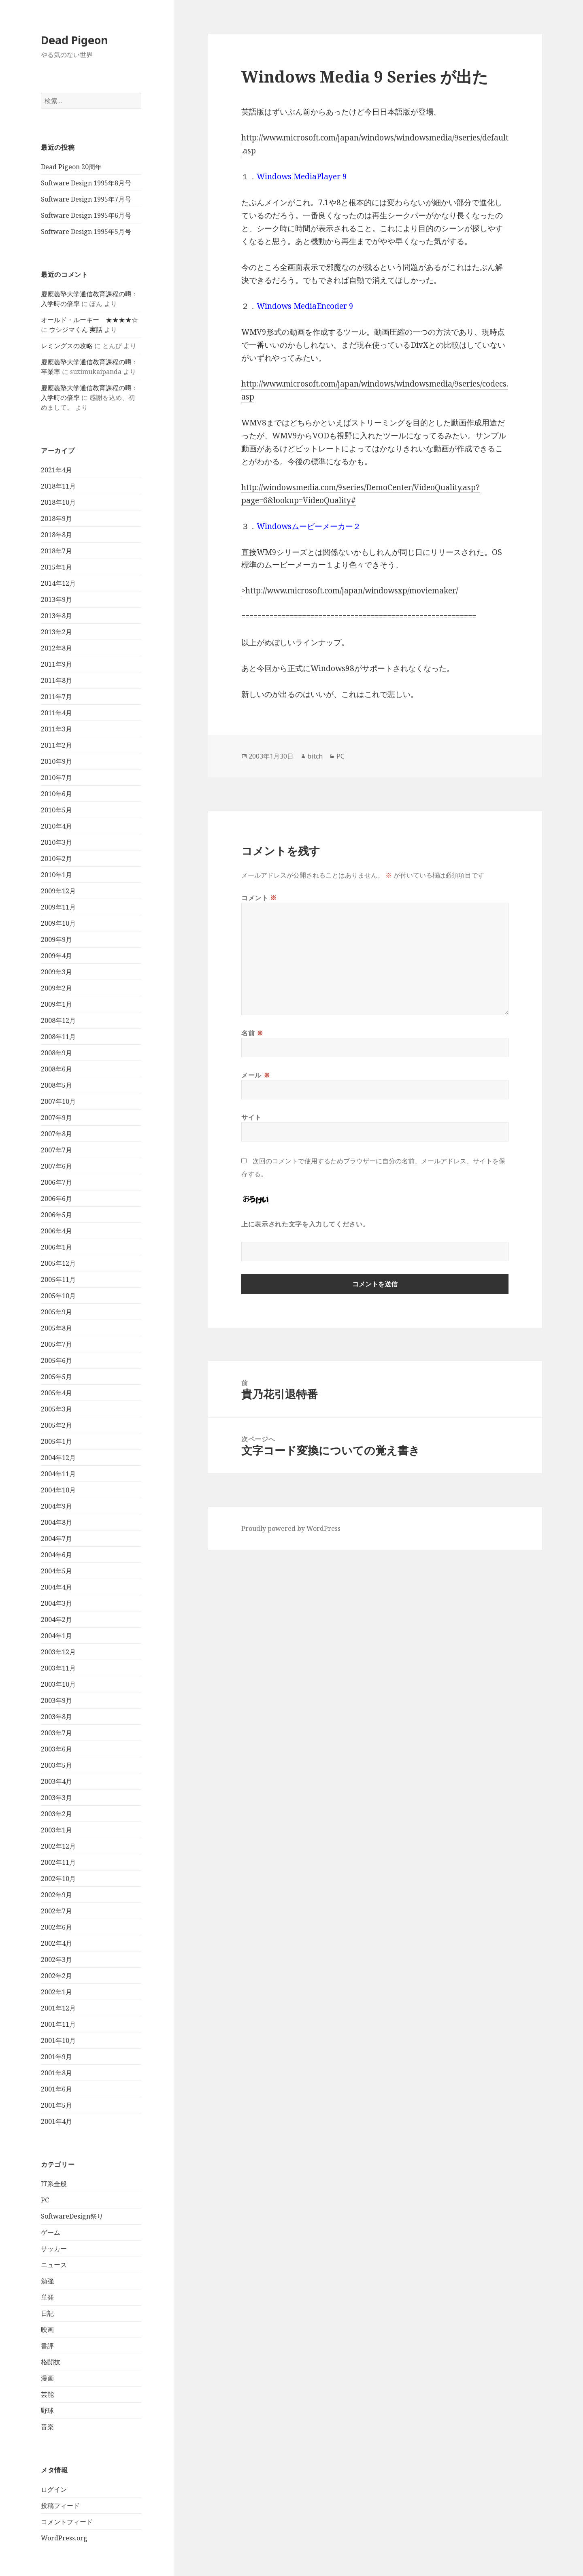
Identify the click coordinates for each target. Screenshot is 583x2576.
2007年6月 (56, 1166)
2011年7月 (56, 696)
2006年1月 (56, 1247)
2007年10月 (58, 1101)
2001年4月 (56, 2121)
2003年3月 (56, 1797)
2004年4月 (56, 1587)
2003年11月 (58, 1668)
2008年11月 (58, 1036)
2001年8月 (56, 2072)
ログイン (54, 2489)
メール (255, 1075)
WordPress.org (64, 2537)
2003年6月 (56, 1749)
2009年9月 (56, 939)
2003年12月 (58, 1651)
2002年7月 (56, 1910)
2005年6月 (56, 1360)
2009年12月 (58, 890)
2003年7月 (56, 1732)
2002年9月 (56, 1894)
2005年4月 (56, 1392)
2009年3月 (56, 971)
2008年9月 (56, 1052)
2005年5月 (56, 1376)
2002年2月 (56, 1975)
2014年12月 (58, 583)
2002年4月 (56, 1943)
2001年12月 (58, 2008)
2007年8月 (56, 1133)
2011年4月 (56, 712)
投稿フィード (60, 2505)
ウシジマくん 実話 (75, 329)
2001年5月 (56, 2105)
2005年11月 (58, 1279)
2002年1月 (56, 1991)
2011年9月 (56, 664)
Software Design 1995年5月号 (86, 231)
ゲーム (50, 2232)
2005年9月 (56, 1311)
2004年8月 (56, 1522)
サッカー (54, 2248)
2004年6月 (56, 1554)
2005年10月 (58, 1295)
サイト (251, 1117)
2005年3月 (56, 1409)
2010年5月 (56, 810)
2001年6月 (56, 2089)
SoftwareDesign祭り (72, 2216)
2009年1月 (56, 1004)
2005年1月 (56, 1441)
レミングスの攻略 (67, 345)
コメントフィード (67, 2521)
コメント (259, 897)
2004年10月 (58, 1490)
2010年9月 (56, 761)
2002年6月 (56, 1927)
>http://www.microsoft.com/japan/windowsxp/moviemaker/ (349, 590)
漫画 (47, 2378)
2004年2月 (56, 1619)
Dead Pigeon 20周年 (71, 166)
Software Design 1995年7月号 (86, 199)
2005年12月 (58, 1263)
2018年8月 (56, 534)
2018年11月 (58, 486)
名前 (252, 1033)
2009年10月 (58, 923)
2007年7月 (56, 1150)
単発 (47, 2297)
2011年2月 (56, 745)
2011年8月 (56, 680)
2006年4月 (56, 1230)
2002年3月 (56, 1959)
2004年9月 (56, 1506)
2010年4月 (56, 826)
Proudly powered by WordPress (290, 1528)
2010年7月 (56, 777)
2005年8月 (56, 1328)
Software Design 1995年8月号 (86, 183)
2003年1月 (56, 1830)
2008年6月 (56, 1069)
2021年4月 (56, 469)
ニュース (54, 2264)
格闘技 (50, 2361)
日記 (47, 2313)
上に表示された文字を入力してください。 (305, 1224)
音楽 (47, 2426)
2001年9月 (56, 2056)
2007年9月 (56, 1117)
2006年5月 (56, 1214)
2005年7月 (56, 1344)
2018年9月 (56, 518)
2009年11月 (58, 907)
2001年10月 (58, 2040)
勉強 (47, 2280)
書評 (47, 2345)
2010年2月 (56, 858)
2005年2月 (56, 1425)
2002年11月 (58, 1862)
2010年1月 (56, 874)
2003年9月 (56, 1700)
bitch (315, 756)
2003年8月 (56, 1716)
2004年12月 (58, 1457)
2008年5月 (56, 1085)
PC (45, 2200)
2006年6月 (56, 1198)
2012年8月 (56, 648)
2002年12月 (58, 1846)
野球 (47, 2410)
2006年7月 (56, 1182)
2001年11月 (58, 2024)
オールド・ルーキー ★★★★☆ (89, 319)
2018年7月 (56, 550)
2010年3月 (56, 842)
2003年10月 (58, 1684)
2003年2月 (56, 1813)
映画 (47, 2329)
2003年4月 (56, 1781)
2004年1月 (56, 1635)
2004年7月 (56, 1538)
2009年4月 (56, 955)
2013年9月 (56, 599)
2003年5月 (56, 1765)
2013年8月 (56, 615)
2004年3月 (56, 1603)
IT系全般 (54, 2183)
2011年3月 (56, 729)
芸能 (47, 2394)
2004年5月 (56, 1570)
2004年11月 (58, 1473)
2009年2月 (56, 988)
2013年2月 (56, 631)
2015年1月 (56, 567)
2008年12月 (58, 1020)
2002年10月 (58, 1878)
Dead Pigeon (74, 39)
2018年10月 (58, 502)
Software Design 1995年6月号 (86, 215)
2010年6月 (56, 793)
